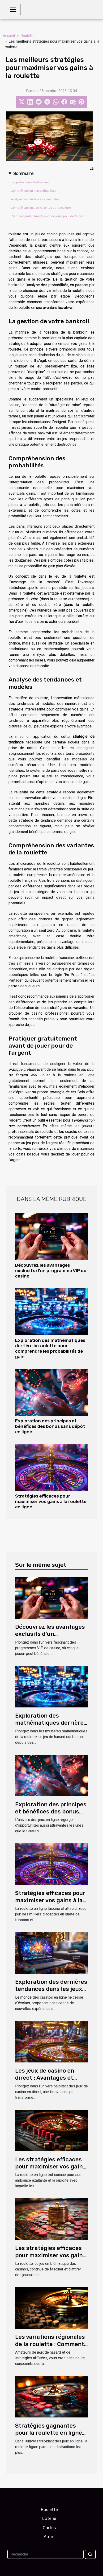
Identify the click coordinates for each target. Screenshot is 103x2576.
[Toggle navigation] (13, 9)
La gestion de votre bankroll (30, 182)
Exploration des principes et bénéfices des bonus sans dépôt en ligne (50, 1426)
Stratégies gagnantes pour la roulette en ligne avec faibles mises (48, 2432)
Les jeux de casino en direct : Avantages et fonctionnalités (44, 2077)
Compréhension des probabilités (33, 190)
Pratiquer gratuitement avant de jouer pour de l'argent (48, 216)
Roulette (27, 35)
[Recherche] (45, 2554)
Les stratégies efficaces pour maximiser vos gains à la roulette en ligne (50, 2166)
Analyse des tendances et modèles (35, 199)
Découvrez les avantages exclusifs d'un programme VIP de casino (50, 1270)
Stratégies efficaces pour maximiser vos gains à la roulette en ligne (50, 1501)
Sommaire (23, 173)
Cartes (49, 2527)
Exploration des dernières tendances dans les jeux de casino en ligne (51, 1989)
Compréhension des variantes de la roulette (41, 207)
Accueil (9, 35)
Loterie (49, 2518)
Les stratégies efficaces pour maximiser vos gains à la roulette (50, 2255)
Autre (49, 2536)
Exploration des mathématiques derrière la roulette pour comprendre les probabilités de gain (50, 1348)
